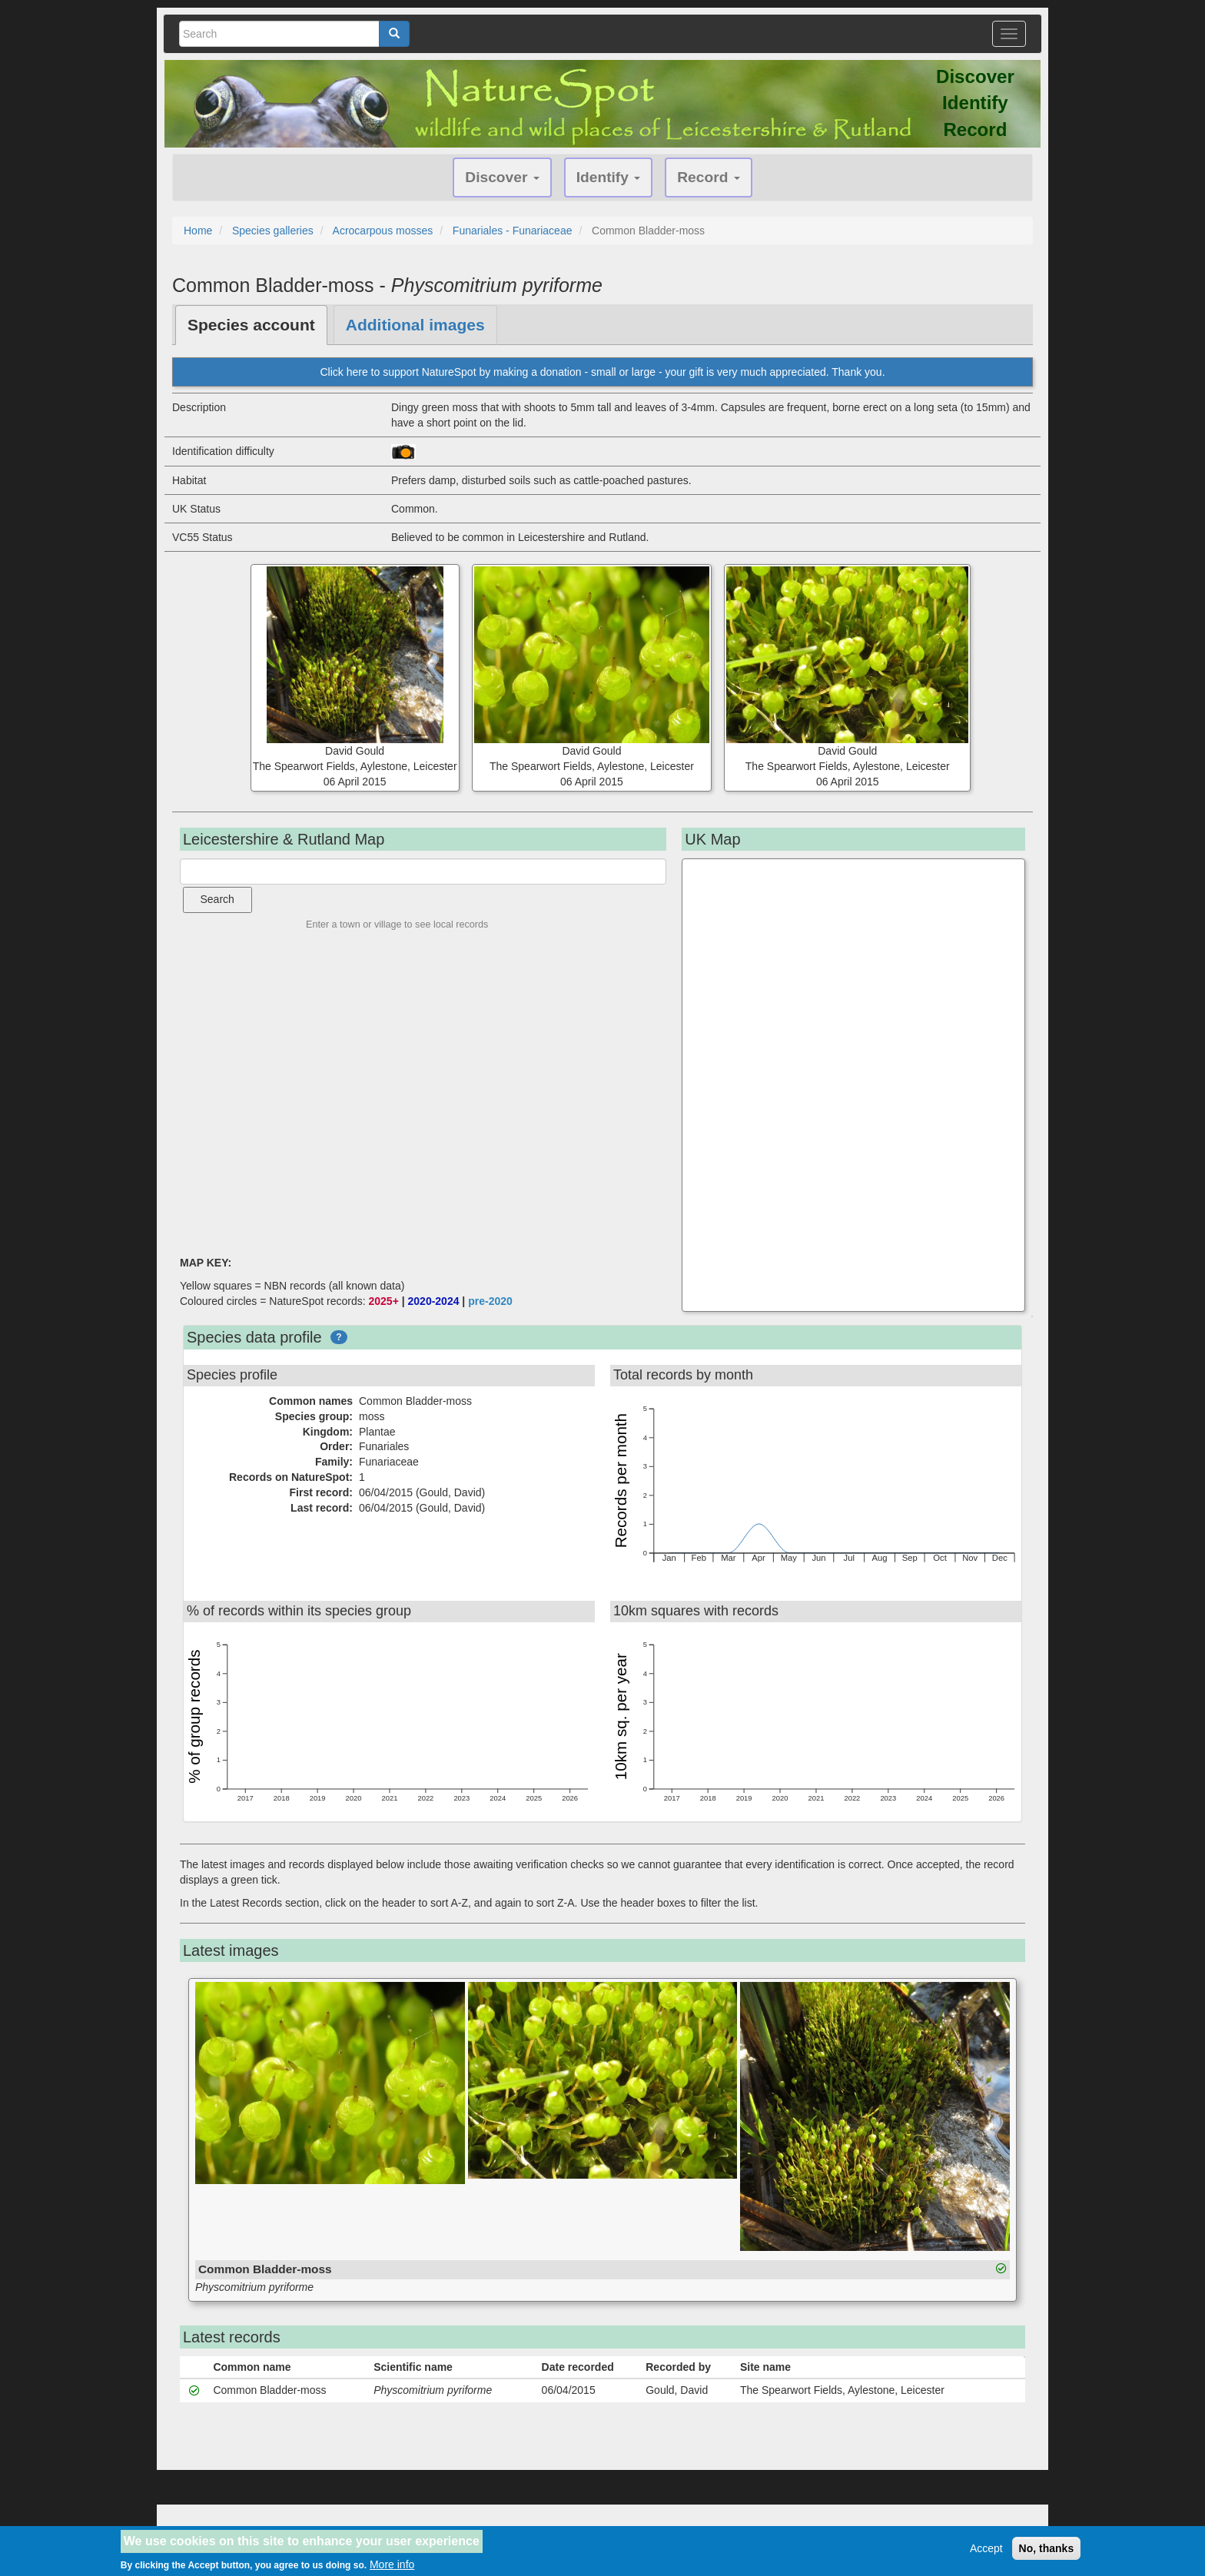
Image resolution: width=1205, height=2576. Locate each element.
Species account (251, 325)
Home (198, 230)
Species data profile (254, 1337)
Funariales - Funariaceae (513, 230)
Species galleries (273, 230)
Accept (986, 2548)
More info (392, 2564)
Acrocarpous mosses (383, 230)
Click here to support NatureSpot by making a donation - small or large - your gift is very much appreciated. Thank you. (602, 372)
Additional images (415, 325)
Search (217, 899)
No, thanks (1046, 2548)
